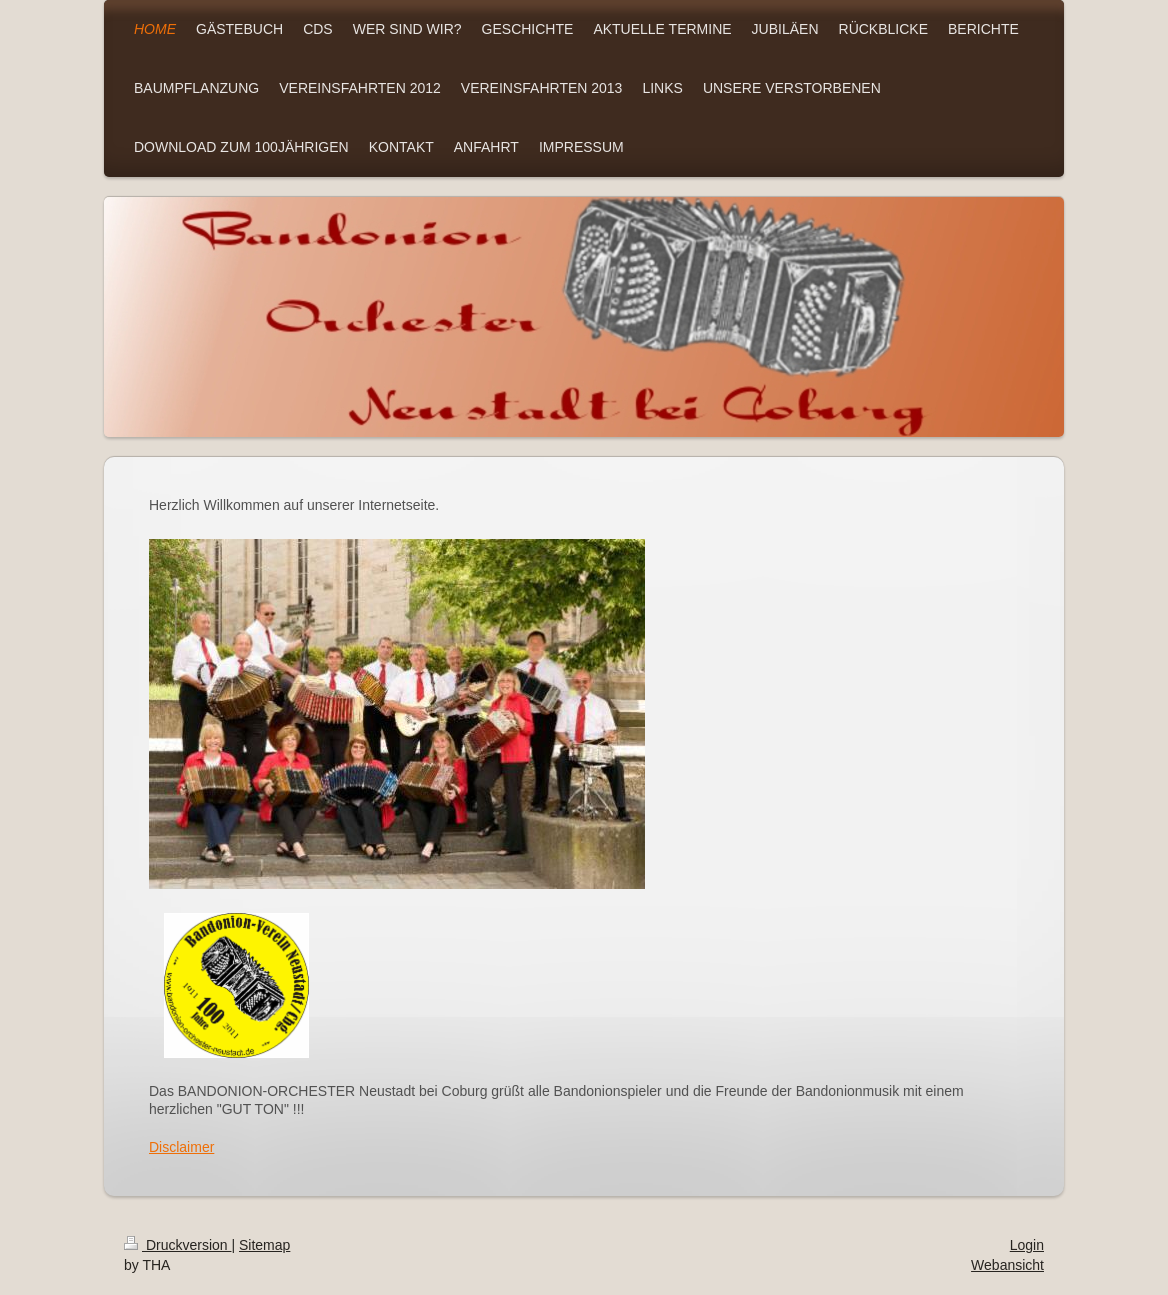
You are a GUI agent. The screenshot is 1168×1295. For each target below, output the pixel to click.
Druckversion (177, 1245)
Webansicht (1007, 1265)
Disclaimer (181, 1147)
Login (1027, 1245)
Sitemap (264, 1245)
